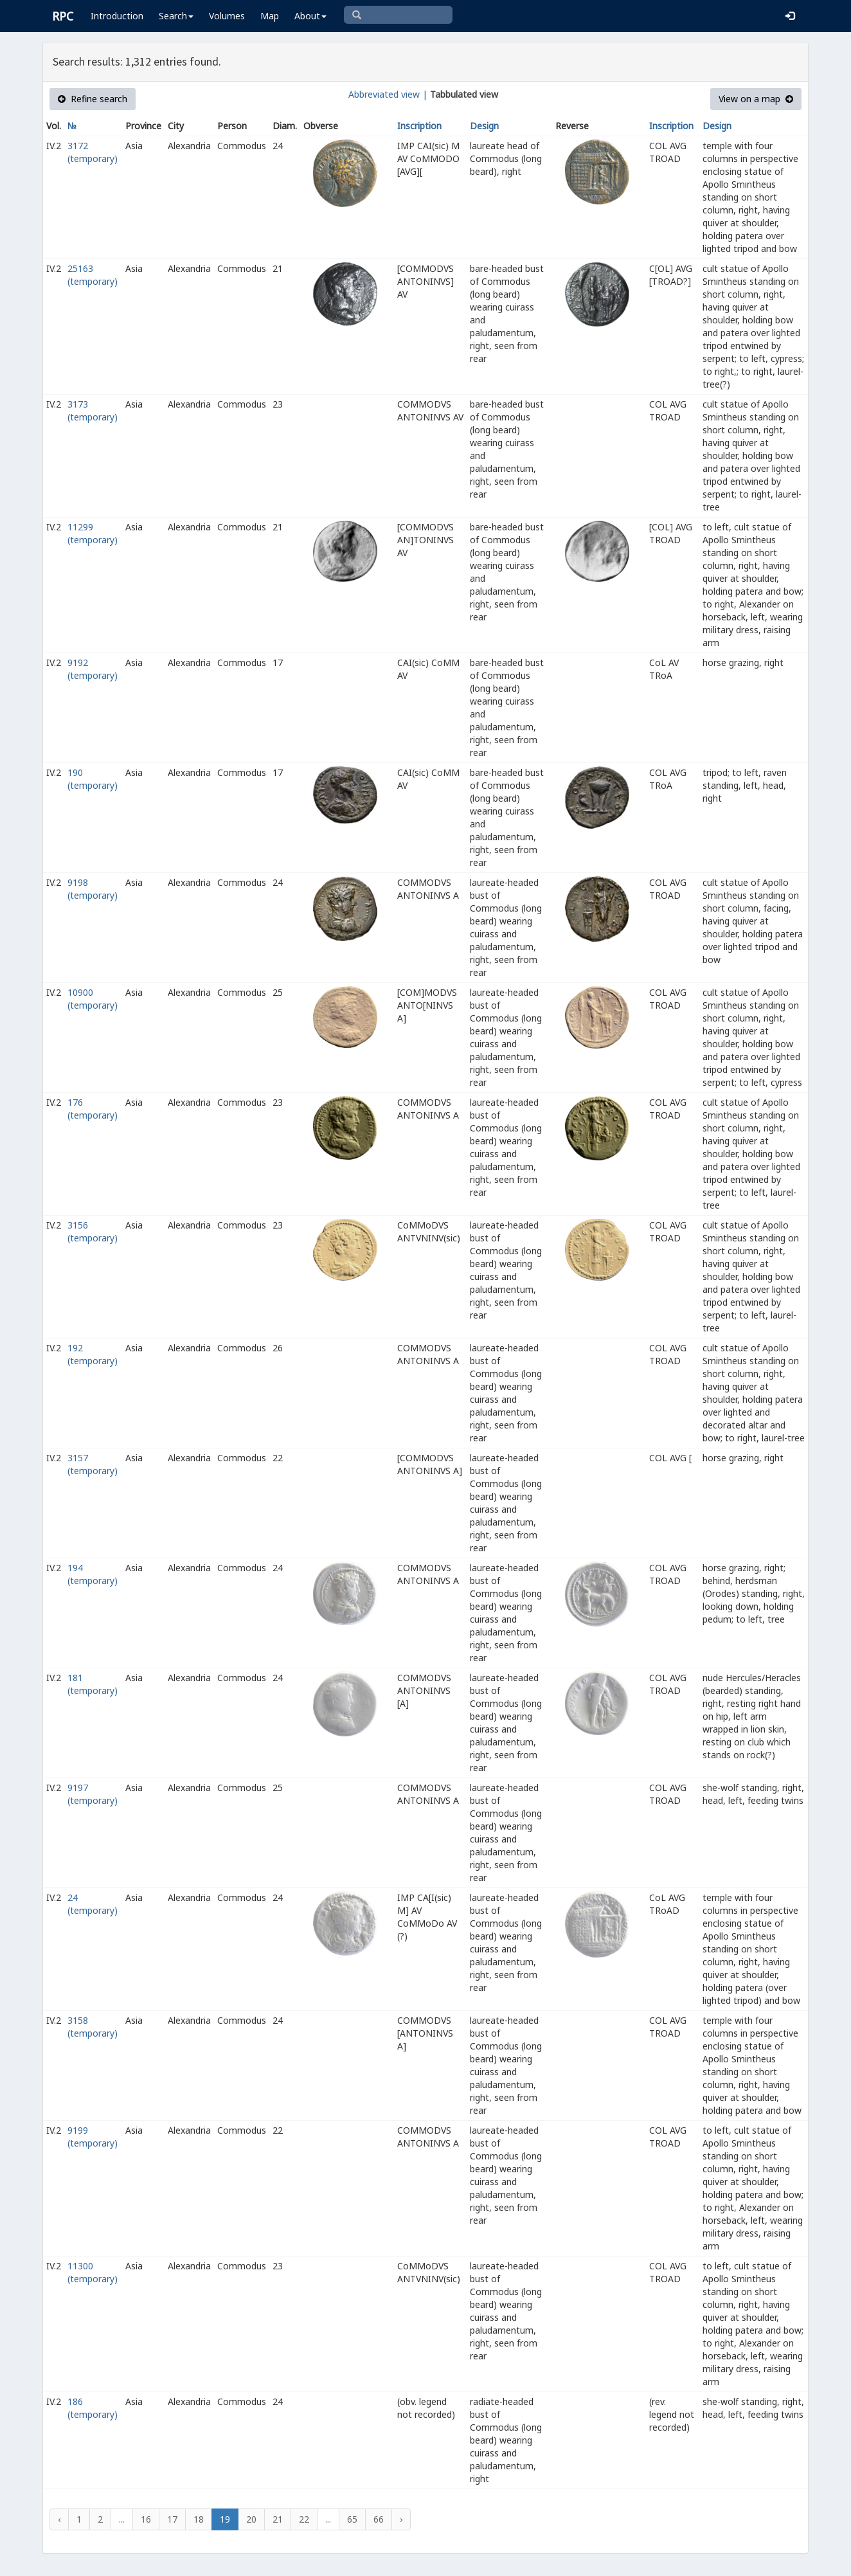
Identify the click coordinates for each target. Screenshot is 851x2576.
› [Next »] (401, 2519)
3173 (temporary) (92, 410)
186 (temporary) (92, 2407)
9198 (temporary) (92, 888)
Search (176, 16)
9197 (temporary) (92, 1793)
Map (269, 16)
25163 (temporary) (92, 274)
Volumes (227, 16)
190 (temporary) (92, 778)
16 (146, 2519)
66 (378, 2519)
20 (251, 2519)
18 (198, 2519)
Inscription (419, 126)
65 (352, 2519)
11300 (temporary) (92, 2272)
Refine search (92, 99)
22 (304, 2519)
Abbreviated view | (387, 94)
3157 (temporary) (92, 1464)
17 (172, 2519)
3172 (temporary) (92, 152)
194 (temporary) (92, 1574)
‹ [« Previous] (59, 2519)
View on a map (756, 99)
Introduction (117, 16)
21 (278, 2519)
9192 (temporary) (92, 668)
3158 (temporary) (92, 2026)
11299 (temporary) (92, 533)
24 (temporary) (92, 1903)
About (310, 16)
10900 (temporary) (92, 998)
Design (484, 126)
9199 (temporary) (92, 2136)
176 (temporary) (92, 1108)
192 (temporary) (92, 1354)
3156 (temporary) (92, 1231)
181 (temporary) (92, 1684)
